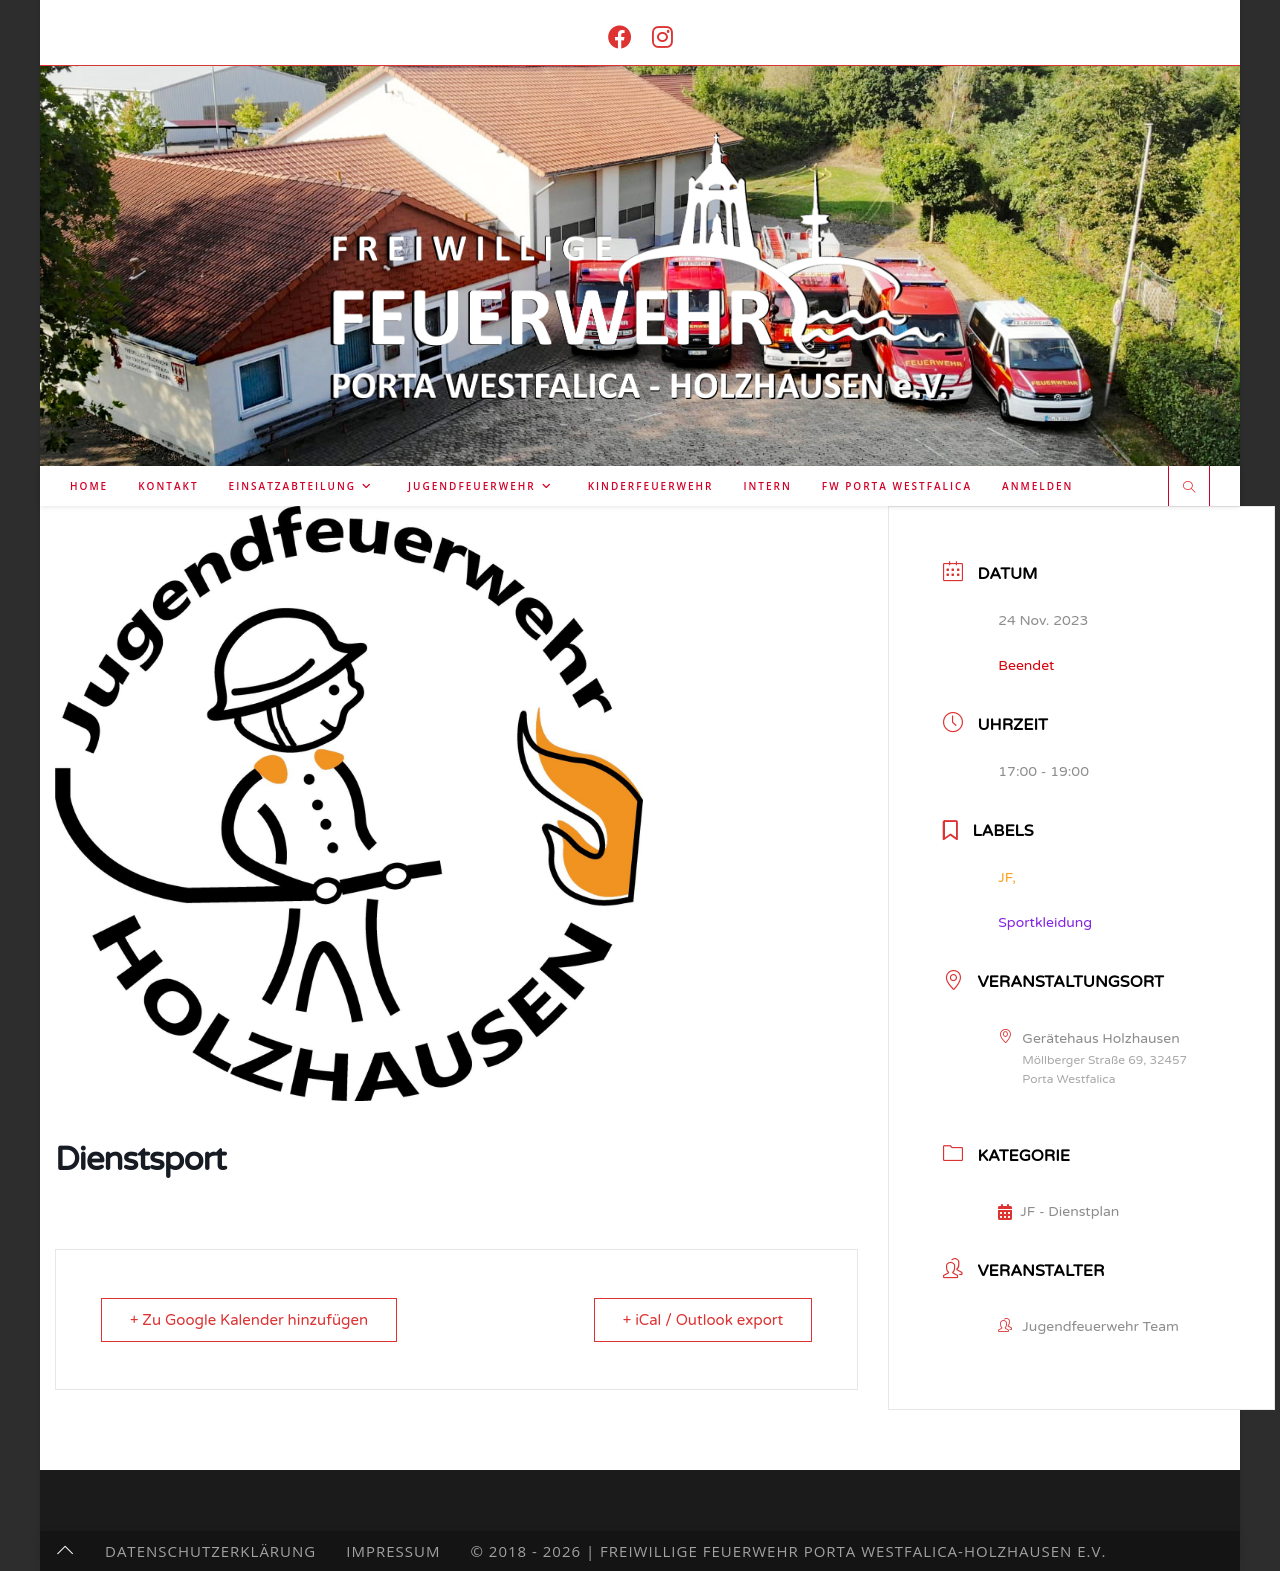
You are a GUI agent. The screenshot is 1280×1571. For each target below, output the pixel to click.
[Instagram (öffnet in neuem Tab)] (662, 36)
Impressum (393, 1551)
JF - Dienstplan (1058, 1211)
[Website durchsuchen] (1189, 488)
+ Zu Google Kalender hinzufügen (249, 1320)
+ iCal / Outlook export (703, 1320)
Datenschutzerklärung (210, 1551)
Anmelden (1037, 486)
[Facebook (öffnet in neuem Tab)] (620, 36)
